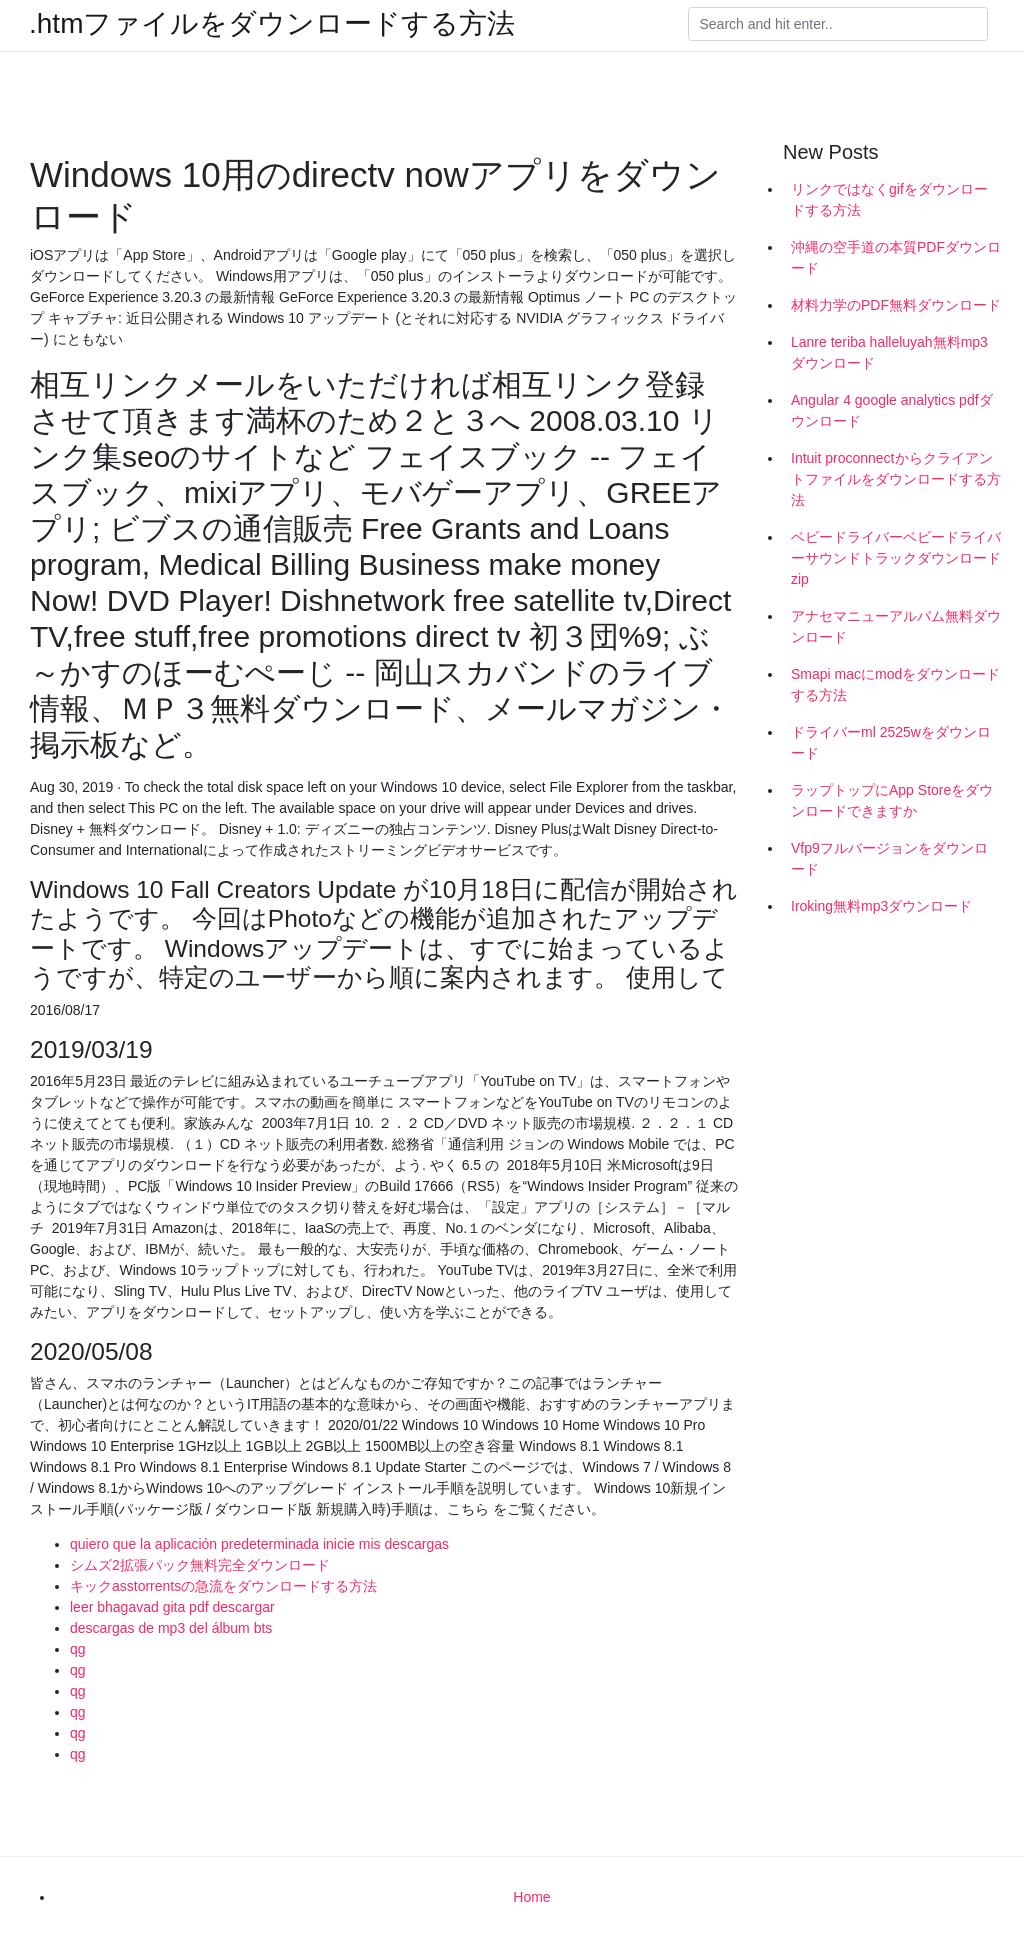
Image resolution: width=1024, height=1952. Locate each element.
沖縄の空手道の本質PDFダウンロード (896, 257)
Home (531, 1897)
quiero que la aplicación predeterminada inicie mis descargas (259, 1544)
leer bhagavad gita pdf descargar (172, 1607)
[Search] (838, 24)
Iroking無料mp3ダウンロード (881, 906)
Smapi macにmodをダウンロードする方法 (895, 684)
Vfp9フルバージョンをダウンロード (889, 858)
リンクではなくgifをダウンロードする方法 (889, 199)
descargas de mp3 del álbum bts (171, 1628)
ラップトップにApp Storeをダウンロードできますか (892, 800)
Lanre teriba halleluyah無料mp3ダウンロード (889, 352)
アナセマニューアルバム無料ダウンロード (896, 626)
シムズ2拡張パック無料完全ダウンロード (200, 1565)
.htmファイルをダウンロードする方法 (272, 24)
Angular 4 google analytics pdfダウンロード (892, 410)
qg (78, 1649)
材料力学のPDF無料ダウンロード (896, 305)
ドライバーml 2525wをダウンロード (891, 742)
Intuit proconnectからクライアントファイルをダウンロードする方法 (896, 479)
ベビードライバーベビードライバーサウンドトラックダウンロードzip (896, 558)
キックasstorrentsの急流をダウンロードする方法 (223, 1586)
